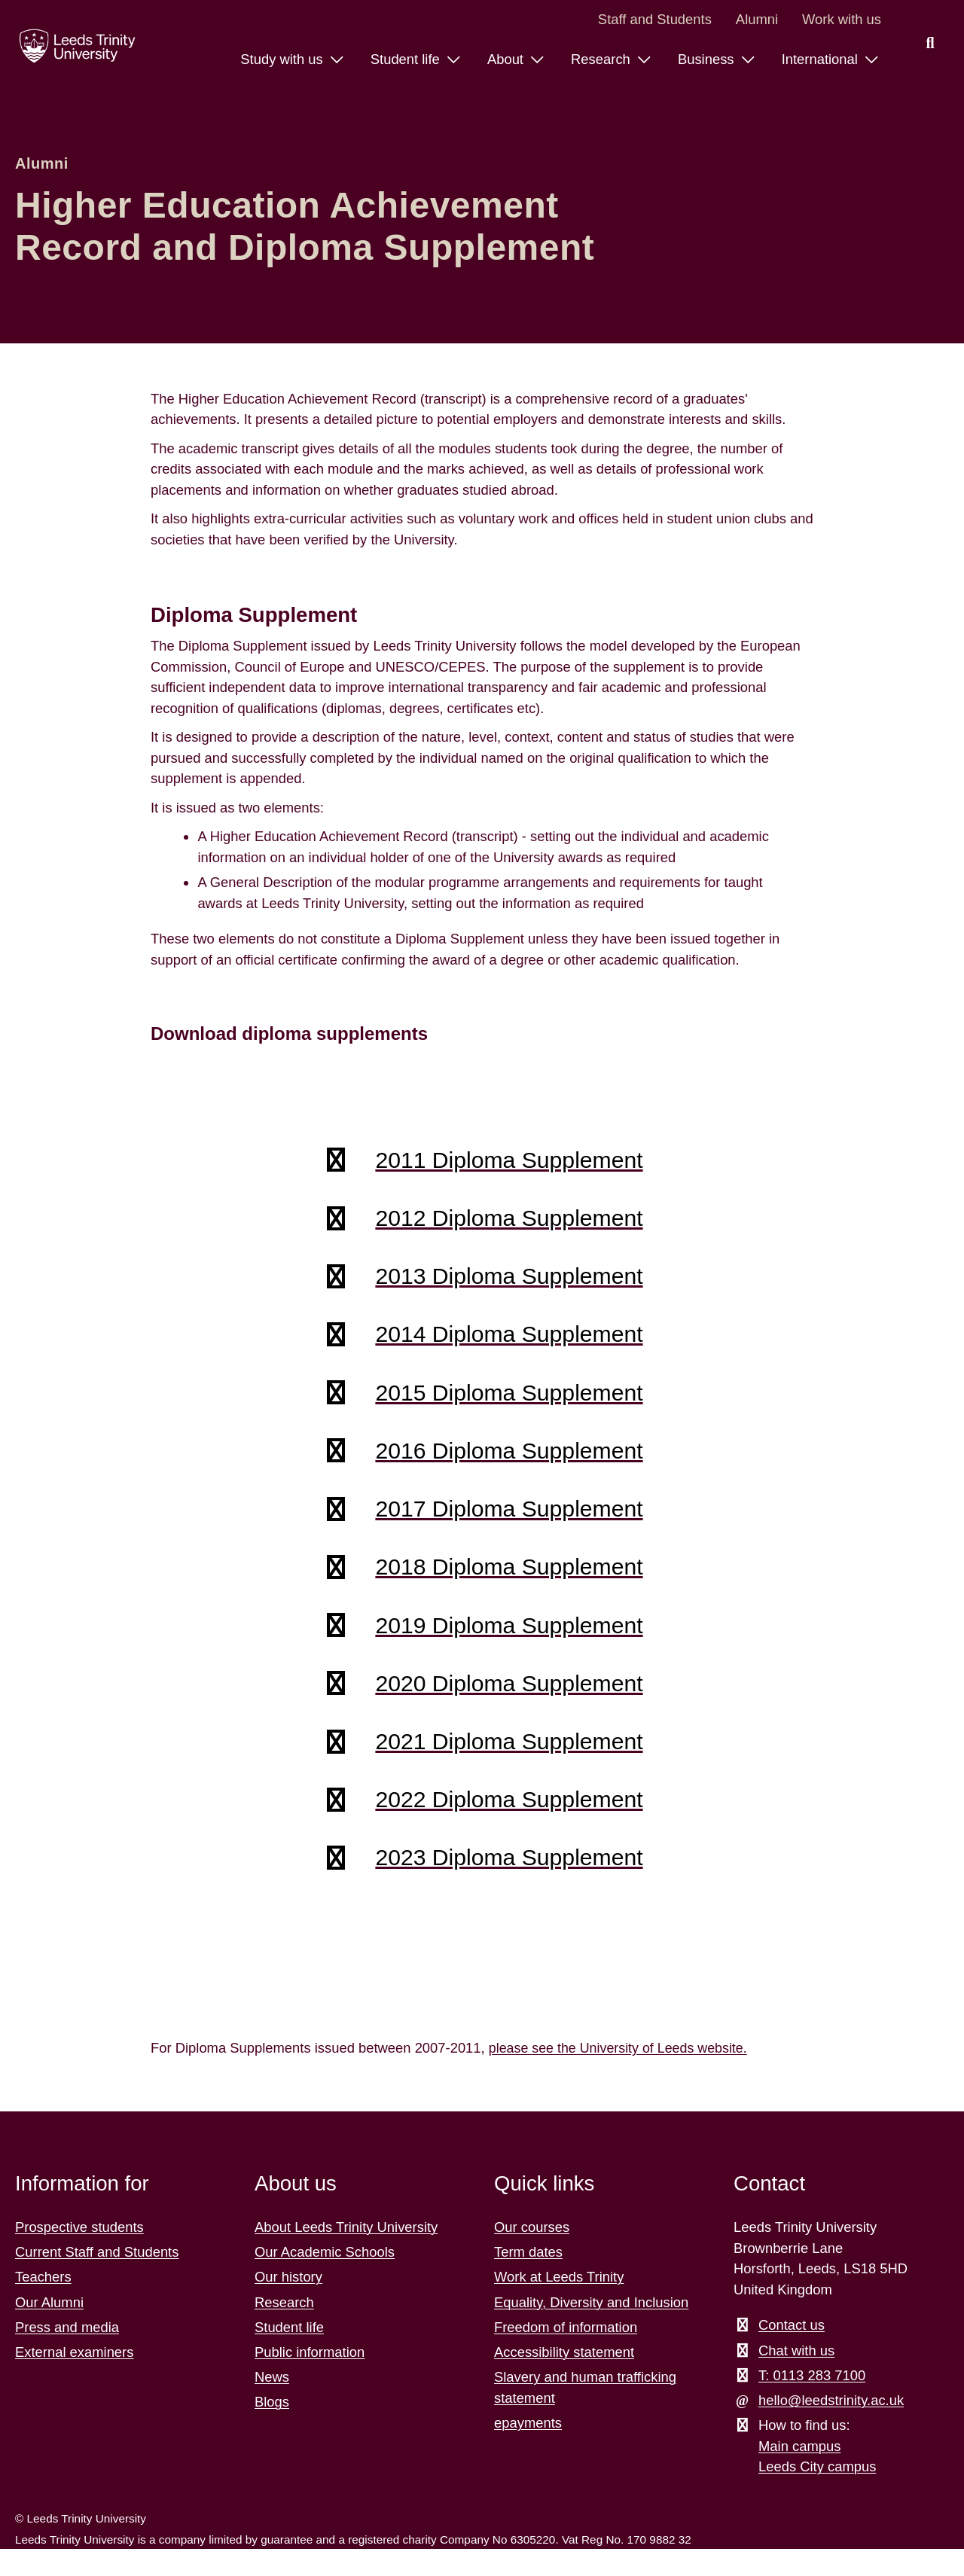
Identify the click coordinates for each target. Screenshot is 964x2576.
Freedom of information (565, 2354)
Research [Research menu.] (602, 59)
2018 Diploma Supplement (509, 1582)
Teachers (43, 2304)
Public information (310, 2379)
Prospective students (79, 2254)
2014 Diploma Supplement (509, 1341)
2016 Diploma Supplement (509, 1462)
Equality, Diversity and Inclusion (591, 2329)
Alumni (757, 19)
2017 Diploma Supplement (509, 1522)
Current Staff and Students (96, 2279)
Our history (288, 2304)
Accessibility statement (564, 2379)
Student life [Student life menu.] (407, 59)
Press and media (67, 2354)
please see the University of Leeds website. (622, 2075)
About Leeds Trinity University (346, 2254)
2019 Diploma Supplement (509, 1643)
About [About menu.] (507, 59)
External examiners (74, 2379)
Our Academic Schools (325, 2279)
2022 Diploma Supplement (509, 1823)
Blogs (272, 2429)
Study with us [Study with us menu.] (283, 59)
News (272, 2404)
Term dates (528, 2279)
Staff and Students (655, 19)
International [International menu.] (822, 59)
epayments (528, 2450)
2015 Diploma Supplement (509, 1402)
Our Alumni (49, 2329)
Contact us (791, 2352)
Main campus (799, 2473)
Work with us (841, 19)
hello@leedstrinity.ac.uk (831, 2427)
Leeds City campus (817, 2493)
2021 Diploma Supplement (509, 1763)
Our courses (531, 2254)
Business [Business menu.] (708, 59)
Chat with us (796, 2377)
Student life (289, 2354)
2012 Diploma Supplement (509, 1221)
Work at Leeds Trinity (559, 2304)
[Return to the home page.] (74, 46)
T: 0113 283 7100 (811, 2402)
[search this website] (930, 43)
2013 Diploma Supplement (509, 1281)
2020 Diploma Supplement (509, 1703)
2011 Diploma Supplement (509, 1161)
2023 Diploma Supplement (509, 1884)
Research (284, 2329)
